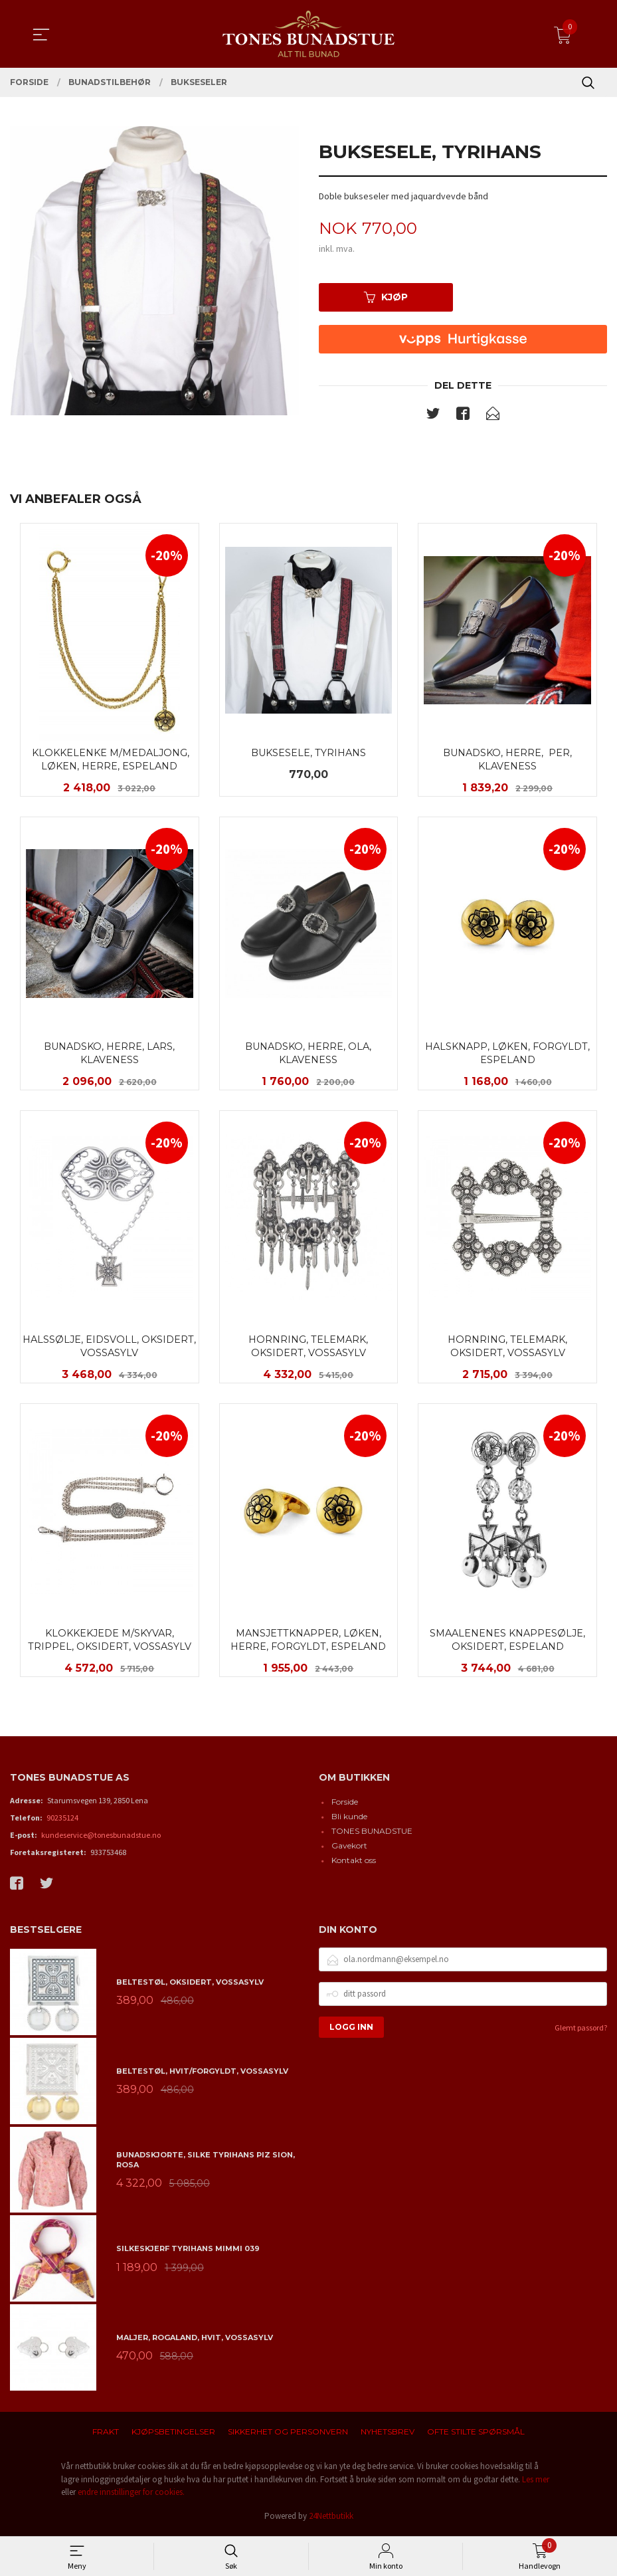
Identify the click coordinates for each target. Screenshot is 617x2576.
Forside (344, 1805)
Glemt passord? (581, 2030)
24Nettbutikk (331, 2518)
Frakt (105, 2435)
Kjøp (386, 297)
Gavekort (349, 1849)
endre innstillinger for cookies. (131, 2495)
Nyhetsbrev (387, 2435)
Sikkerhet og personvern (288, 2435)
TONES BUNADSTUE (371, 1834)
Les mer (535, 2482)
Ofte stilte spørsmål (476, 2435)
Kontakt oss (353, 1863)
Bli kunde (349, 1820)
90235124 (62, 1821)
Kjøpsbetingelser (173, 2435)
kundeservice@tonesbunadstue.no (101, 1838)
